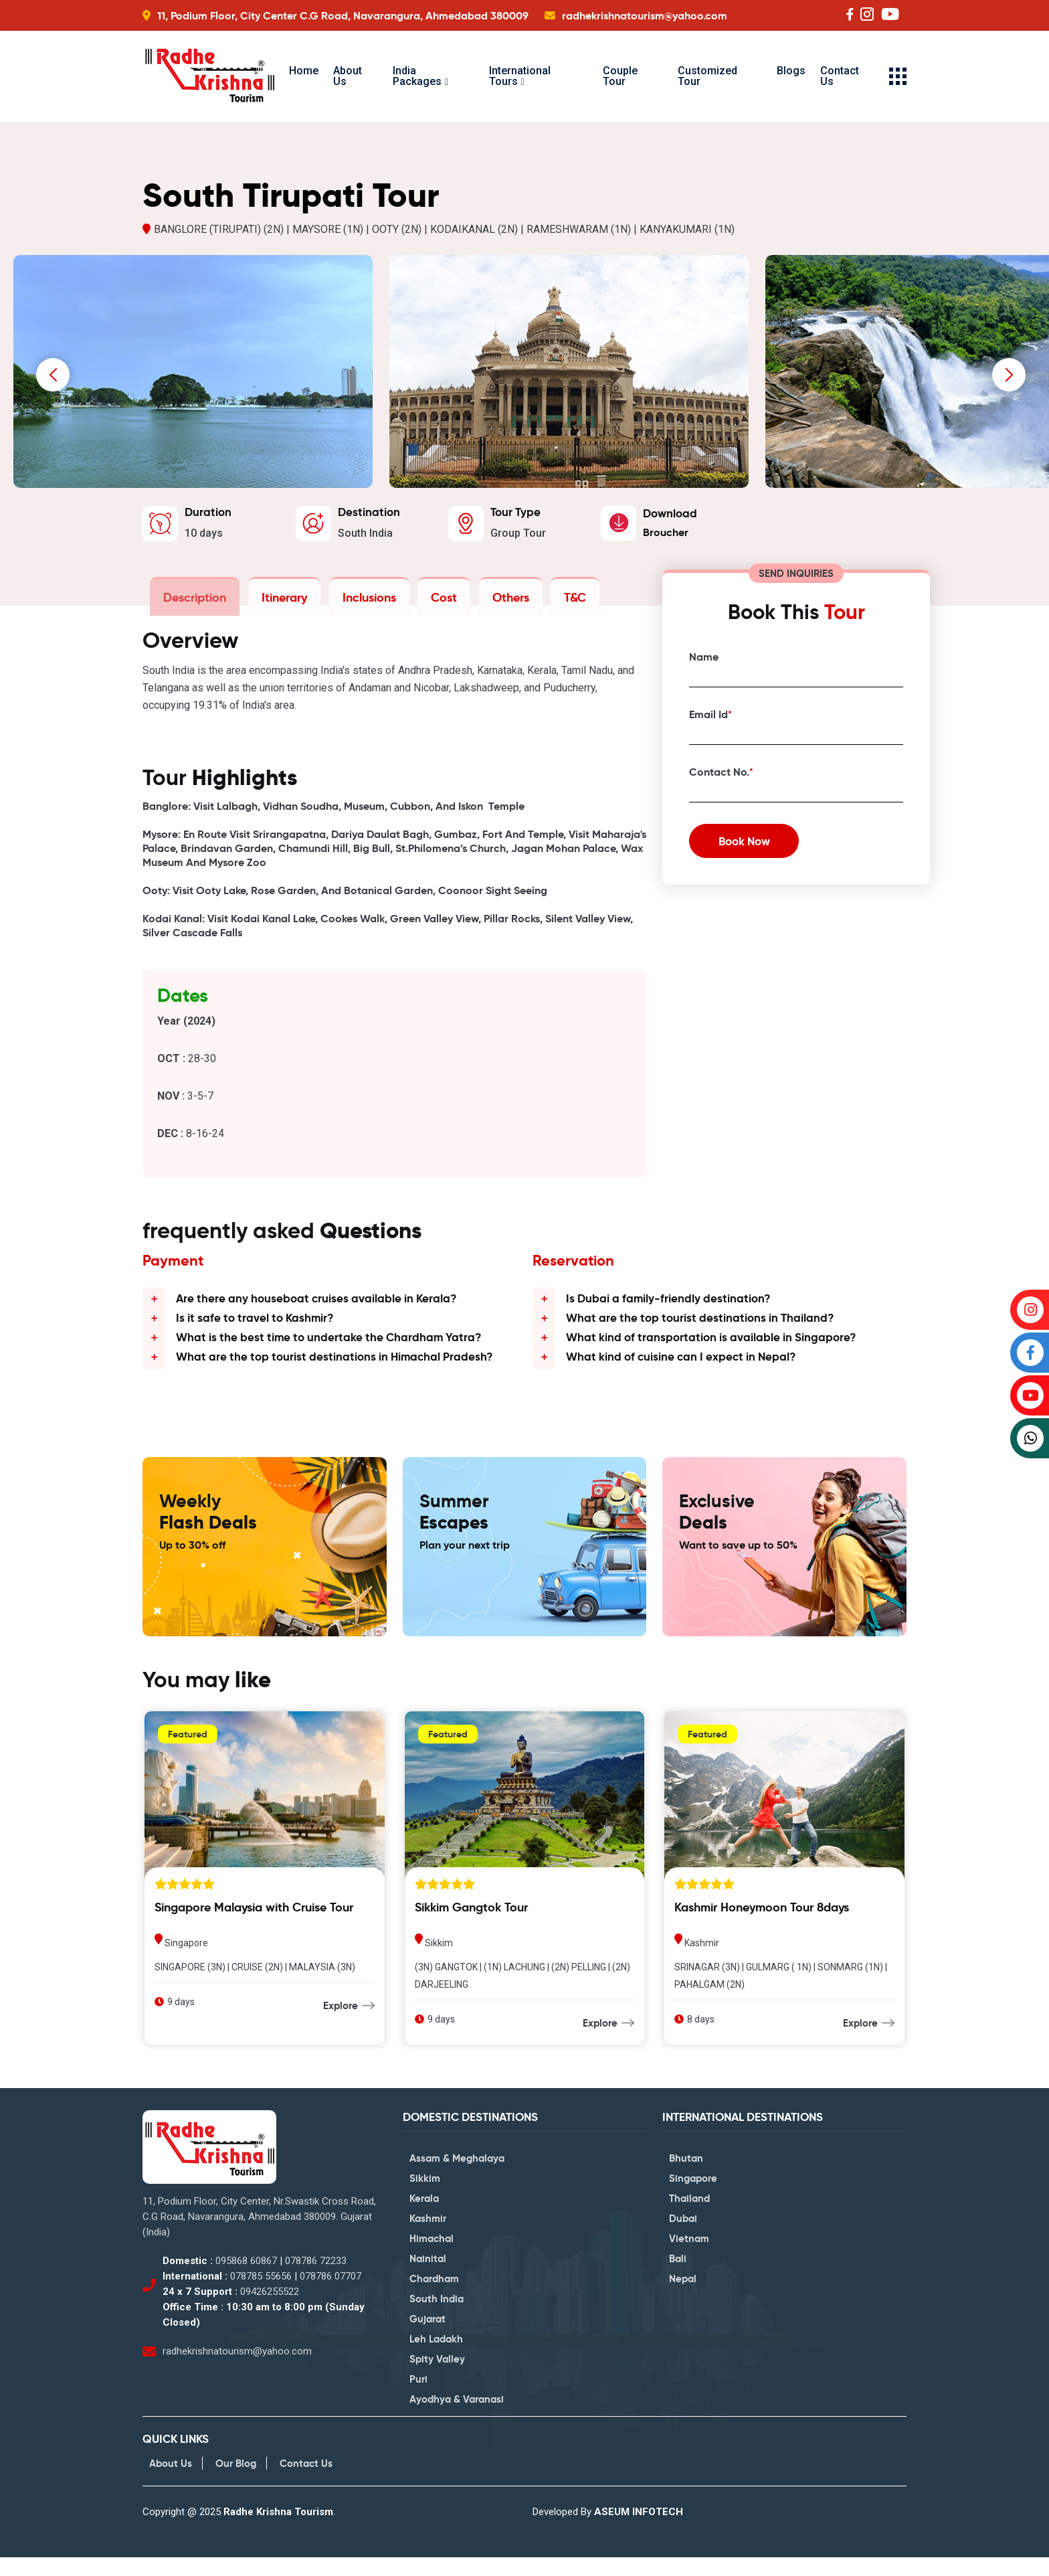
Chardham (434, 2296)
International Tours (520, 76)
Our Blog (235, 2482)
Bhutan (686, 2176)
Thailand (689, 2216)
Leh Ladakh (436, 2356)
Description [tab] (194, 600)
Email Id (710, 718)
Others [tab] (502, 600)
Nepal (682, 2296)
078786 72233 (316, 2279)
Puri (418, 2397)
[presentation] (53, 378)
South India (436, 2316)
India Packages (417, 76)
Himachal (431, 2256)
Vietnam (689, 2256)
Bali (677, 2276)
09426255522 (269, 2310)
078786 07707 (330, 2294)
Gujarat (427, 2336)
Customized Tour (707, 76)
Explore (340, 2022)
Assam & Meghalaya (456, 2176)
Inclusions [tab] (364, 600)
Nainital (427, 2276)
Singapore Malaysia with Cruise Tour (254, 1925)
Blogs (791, 70)
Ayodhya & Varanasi (456, 2417)
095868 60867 (246, 2279)
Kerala (424, 2216)
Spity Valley (437, 2377)
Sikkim (424, 2196)
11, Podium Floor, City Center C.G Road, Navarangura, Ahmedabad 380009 (343, 16)
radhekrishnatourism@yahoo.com (644, 16)
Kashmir (427, 2236)
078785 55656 (261, 2294)
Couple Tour (620, 76)
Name (704, 660)
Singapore (693, 2196)
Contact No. (721, 775)
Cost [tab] (438, 600)
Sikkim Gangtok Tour (471, 1925)
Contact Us (839, 76)
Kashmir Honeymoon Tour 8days (761, 1925)
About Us (347, 76)
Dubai (683, 2236)
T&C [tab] (566, 600)
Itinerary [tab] (281, 600)
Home (303, 70)
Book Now (751, 847)
